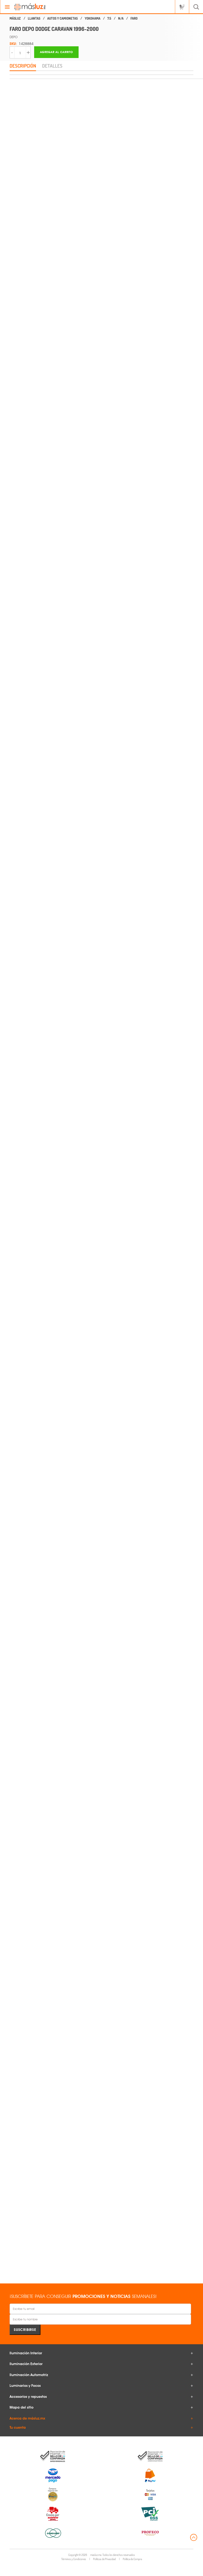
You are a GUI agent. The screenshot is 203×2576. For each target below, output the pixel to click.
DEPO (14, 37)
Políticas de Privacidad (104, 2570)
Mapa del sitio (21, 2419)
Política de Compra (132, 2570)
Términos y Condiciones (73, 2570)
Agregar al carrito (56, 52)
